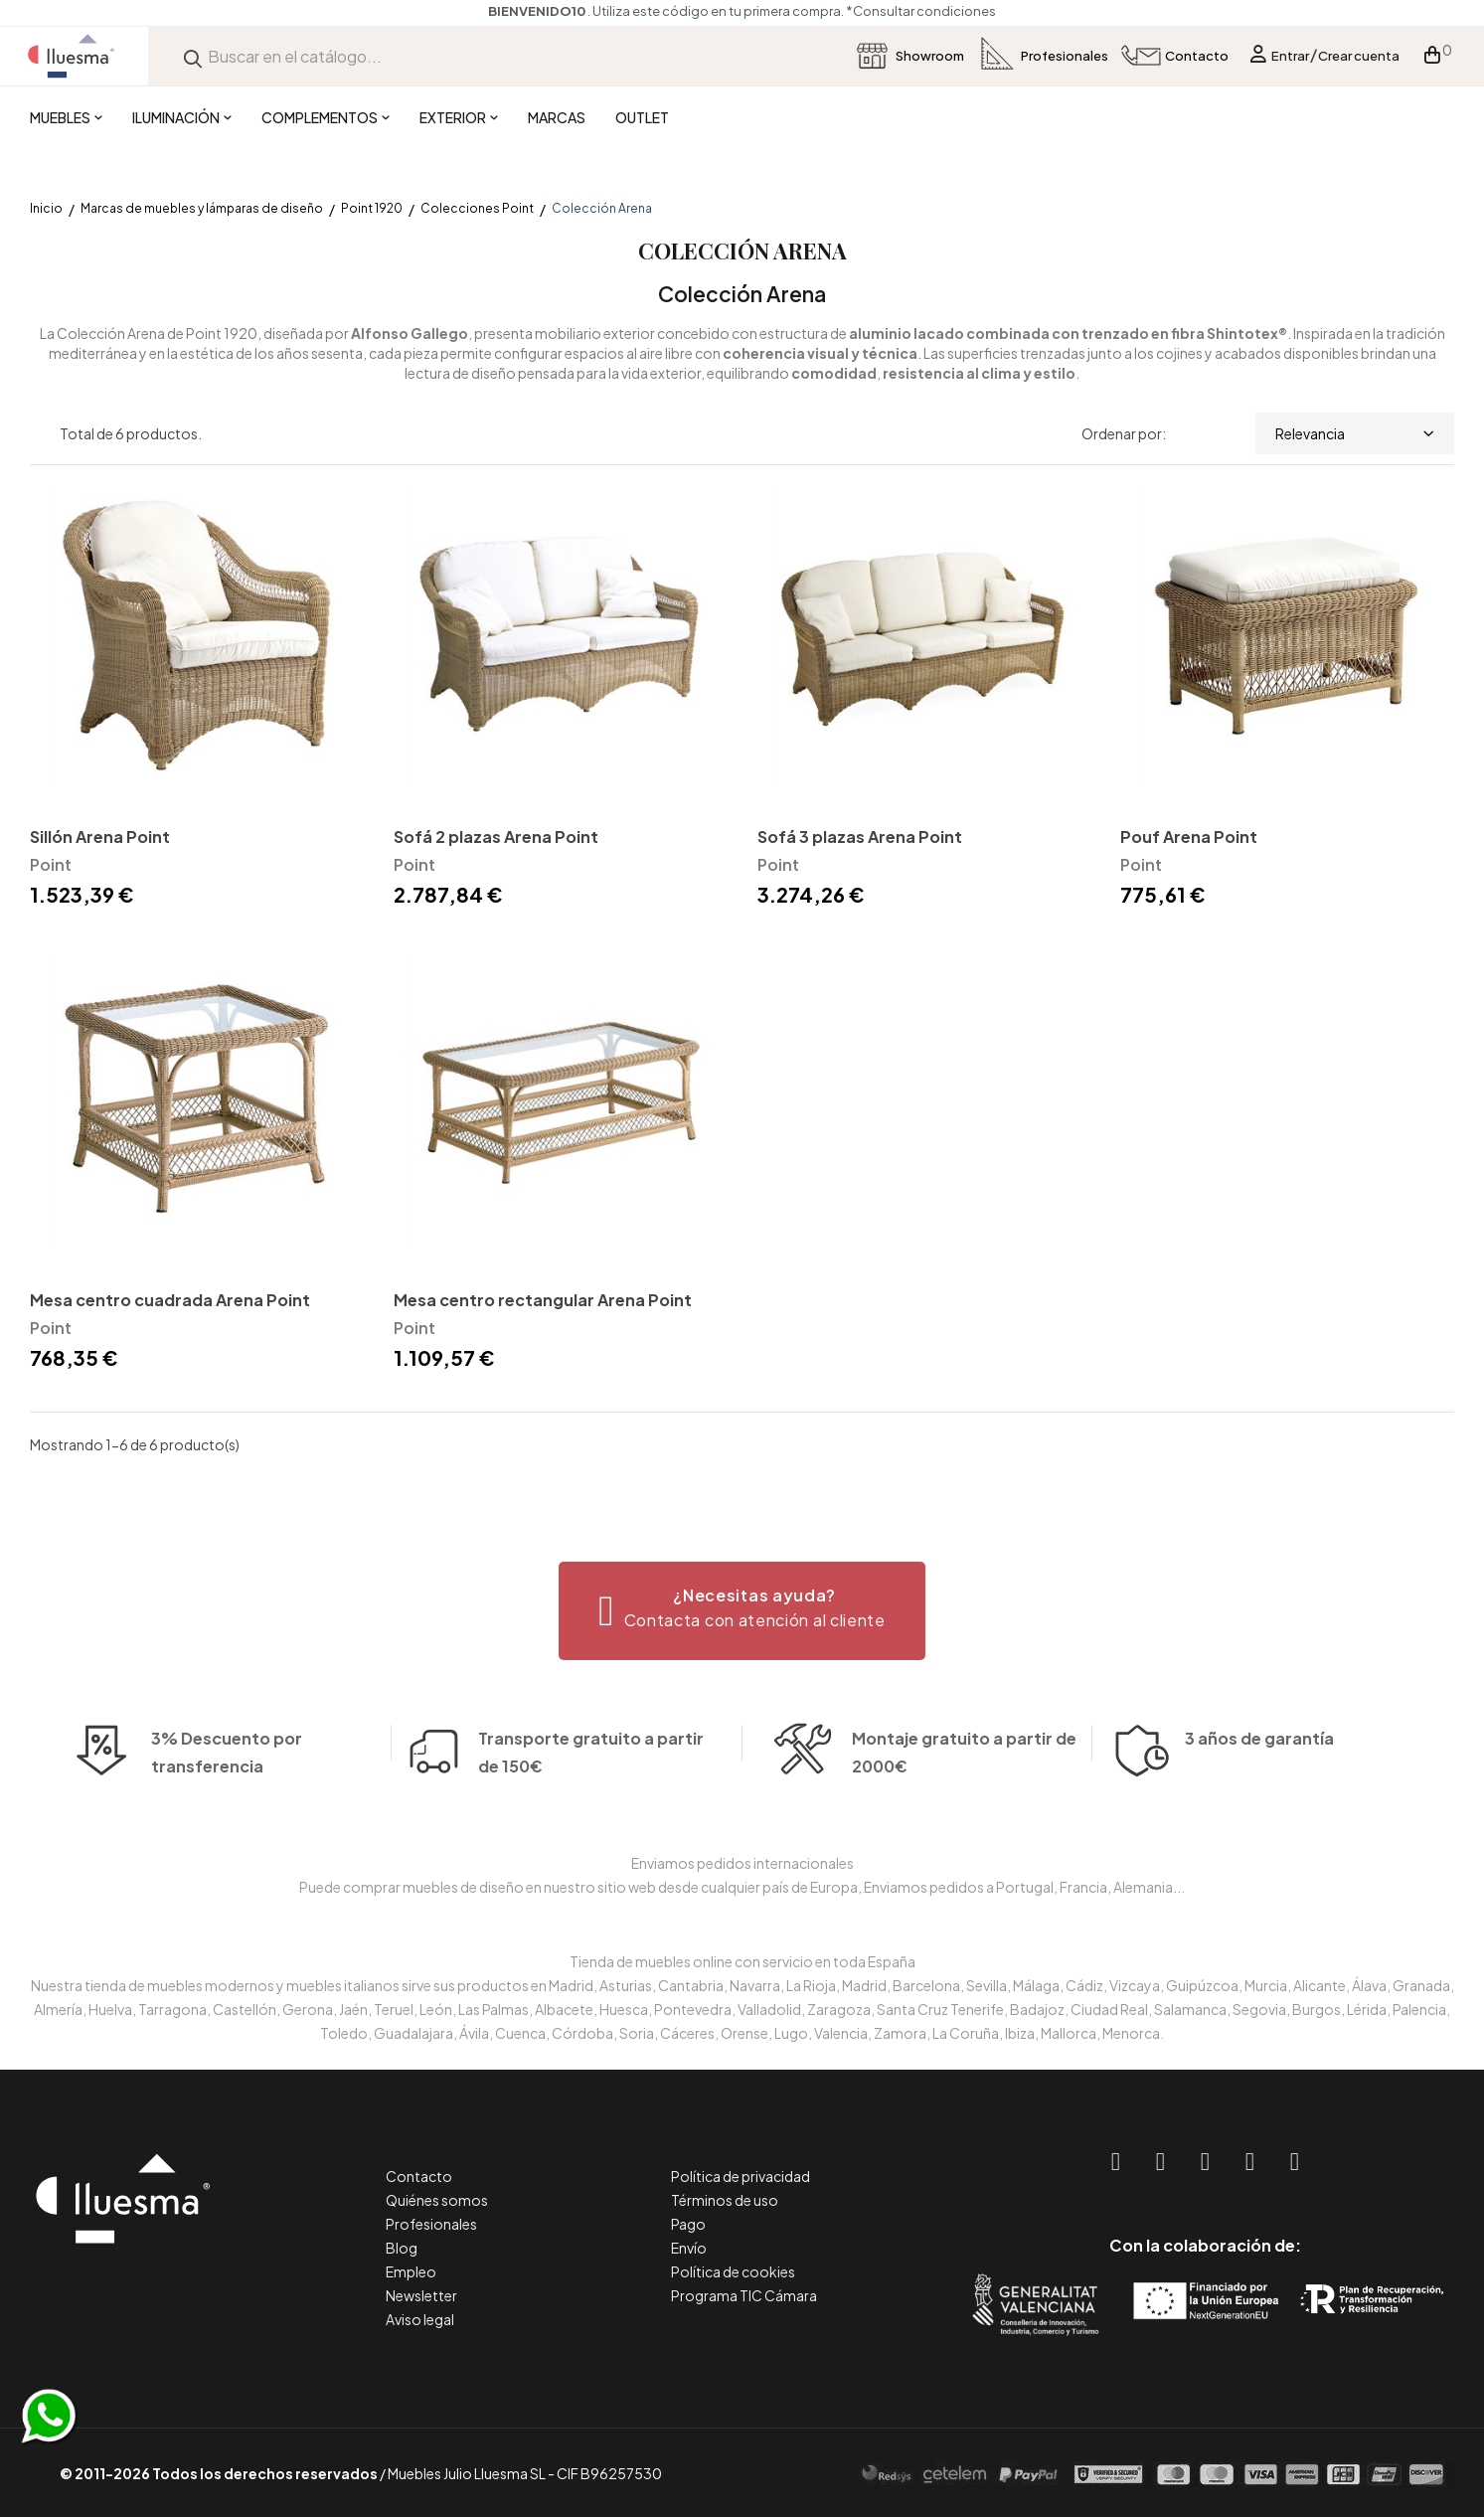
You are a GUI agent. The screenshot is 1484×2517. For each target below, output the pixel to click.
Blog (401, 2248)
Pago (688, 2224)
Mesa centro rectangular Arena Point (543, 1299)
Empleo (411, 2271)
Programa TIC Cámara (744, 2295)
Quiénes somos (437, 2200)
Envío (689, 2248)
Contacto (419, 2176)
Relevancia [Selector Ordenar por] (1354, 433)
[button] (742, 1611)
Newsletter (421, 2295)
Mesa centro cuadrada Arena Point (170, 1299)
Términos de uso (724, 2200)
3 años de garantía (1259, 1758)
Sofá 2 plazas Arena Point (496, 836)
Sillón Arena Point (100, 836)
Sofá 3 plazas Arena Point (859, 836)
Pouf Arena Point (1188, 836)
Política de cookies (733, 2271)
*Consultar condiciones (921, 11)
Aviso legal (420, 2319)
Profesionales (431, 2224)
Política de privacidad (740, 2176)
